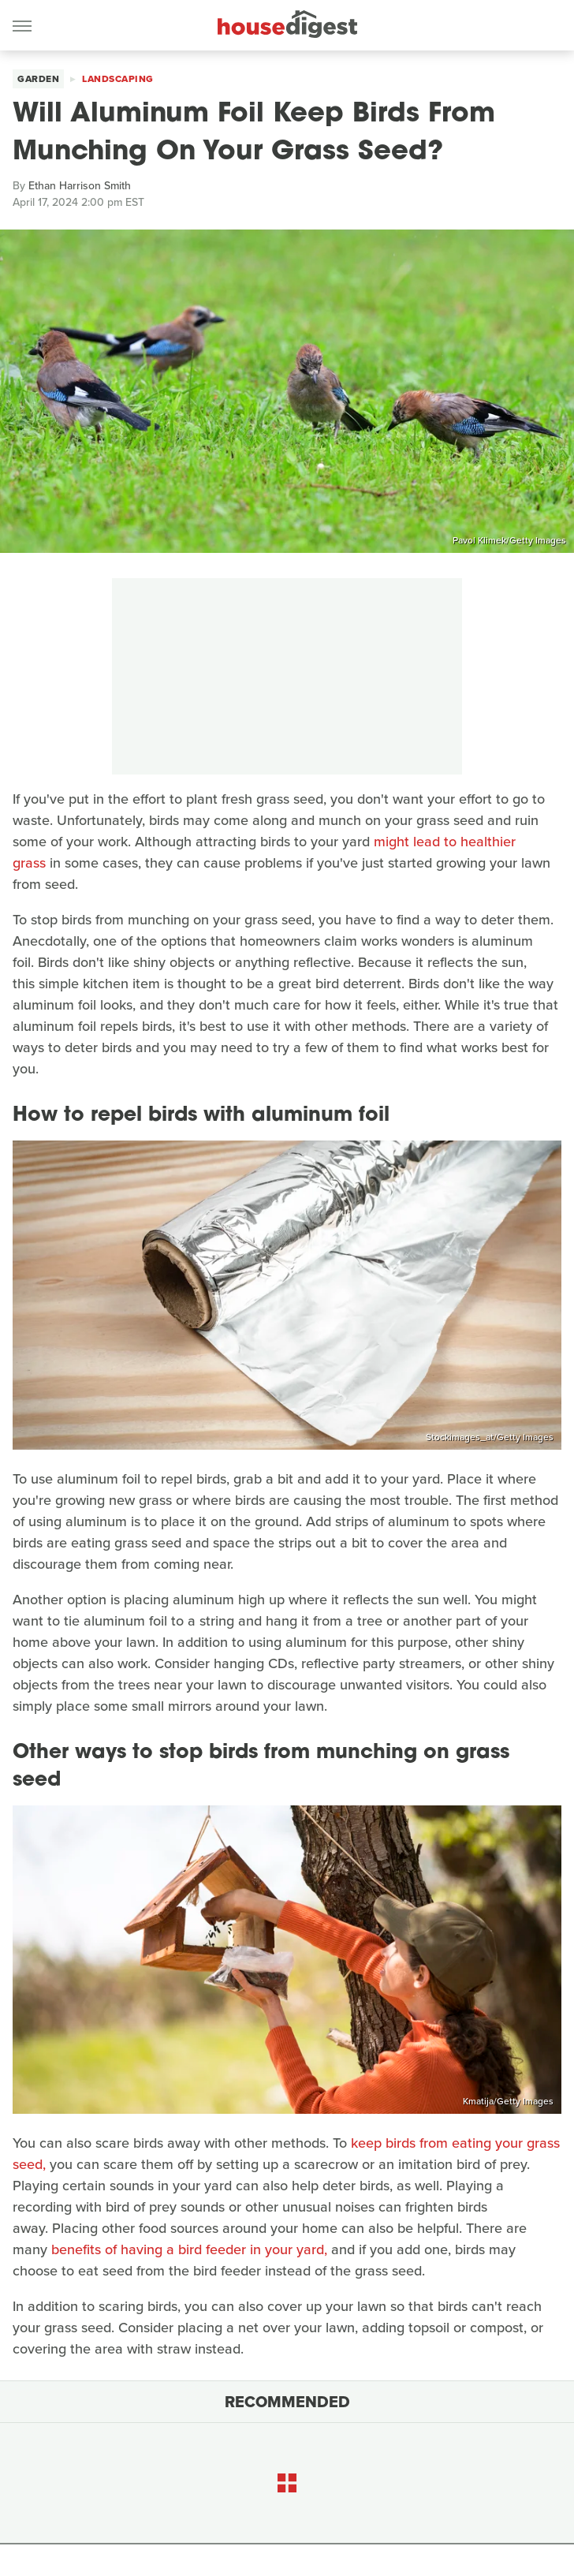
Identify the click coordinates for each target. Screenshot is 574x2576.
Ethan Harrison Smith (79, 185)
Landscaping (118, 79)
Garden (38, 79)
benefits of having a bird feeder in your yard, (189, 2249)
